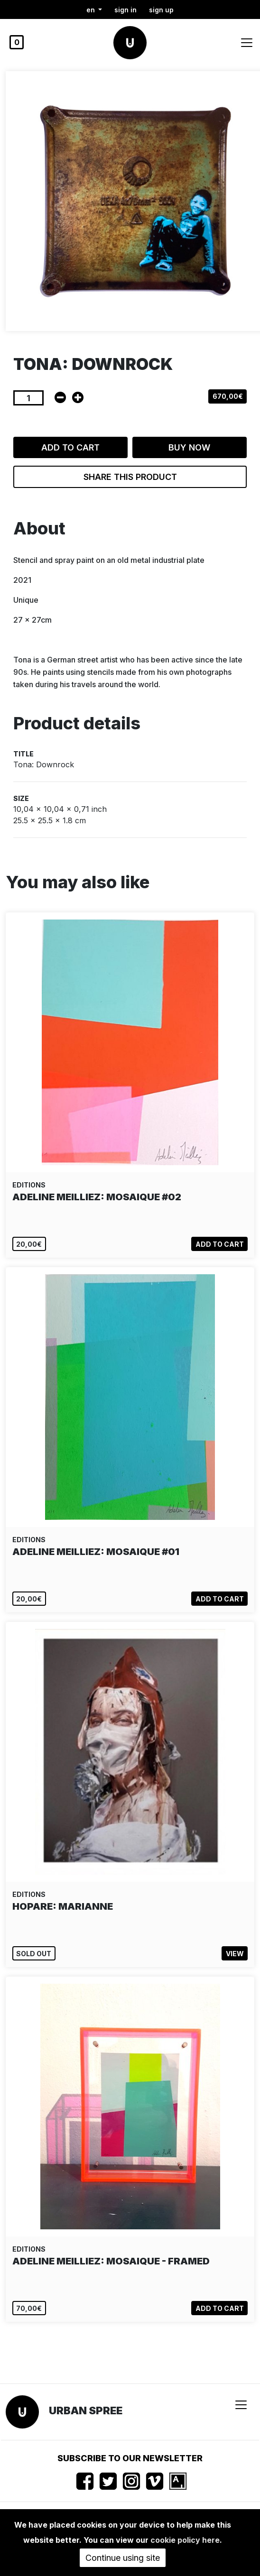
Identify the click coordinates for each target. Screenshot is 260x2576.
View (235, 1954)
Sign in (125, 10)
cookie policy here (185, 2540)
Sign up (161, 10)
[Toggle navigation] (246, 42)
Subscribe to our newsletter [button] (130, 2458)
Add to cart (70, 447)
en (91, 10)
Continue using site (122, 2558)
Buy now (189, 447)
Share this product (130, 477)
